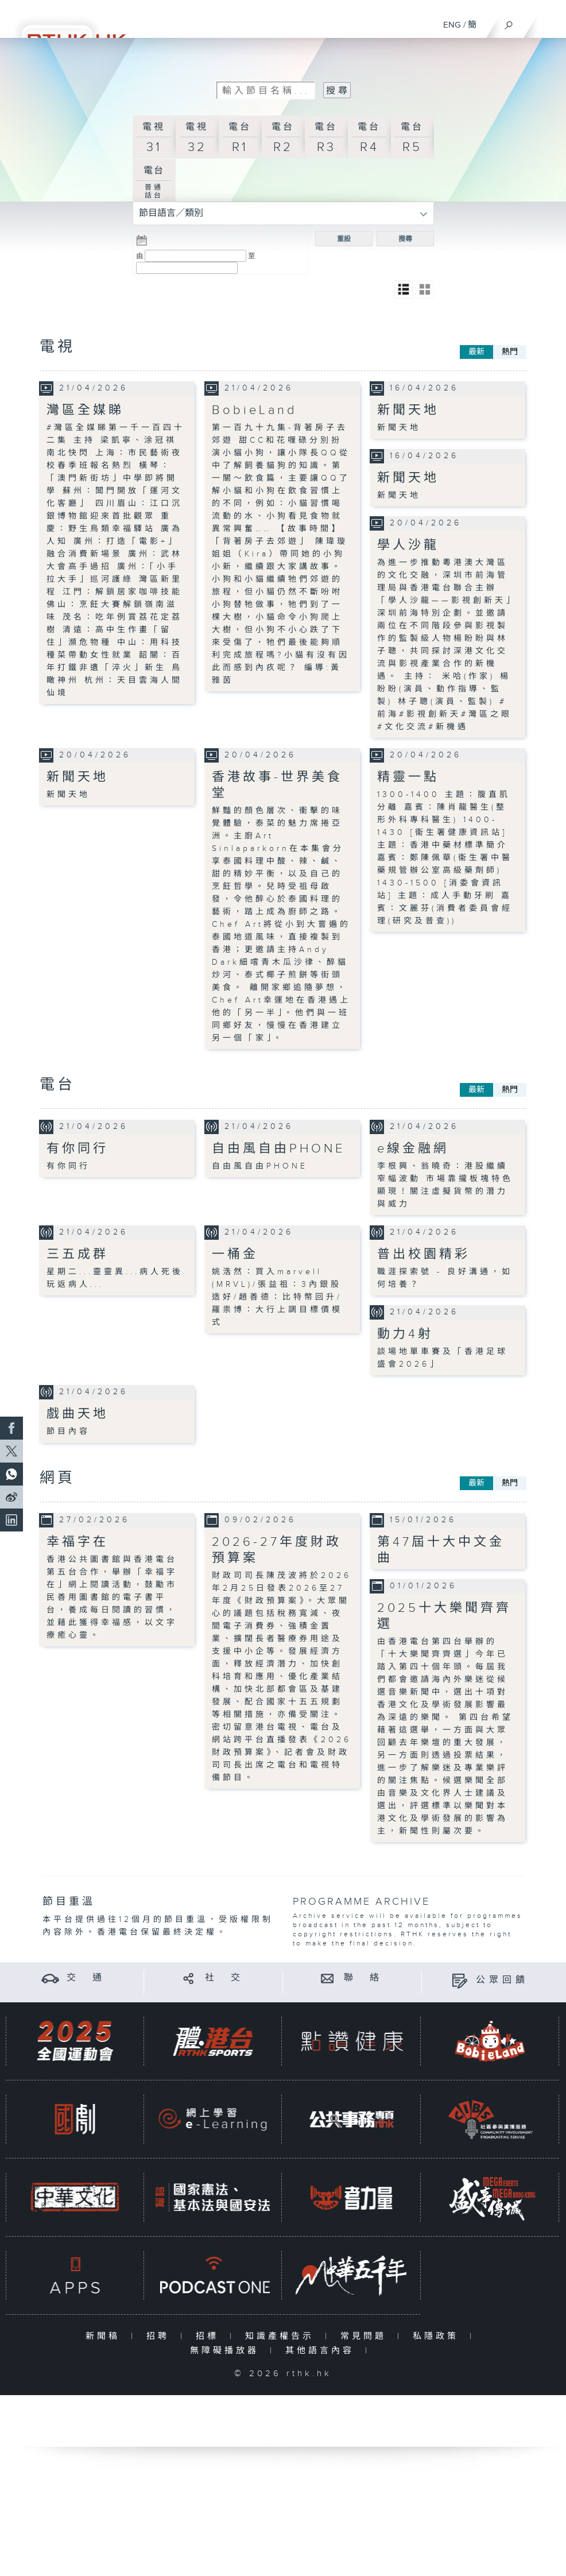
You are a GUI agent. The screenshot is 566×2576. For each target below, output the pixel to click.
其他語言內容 (322, 2350)
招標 (210, 2336)
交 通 (86, 1977)
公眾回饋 (502, 1980)
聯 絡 (363, 1977)
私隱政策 (438, 2336)
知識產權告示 (282, 2336)
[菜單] (550, 20)
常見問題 (365, 2336)
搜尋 (405, 239)
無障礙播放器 (227, 2350)
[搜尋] (509, 22)
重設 (344, 239)
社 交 (224, 1977)
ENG (452, 25)
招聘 (160, 2336)
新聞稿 (105, 2336)
